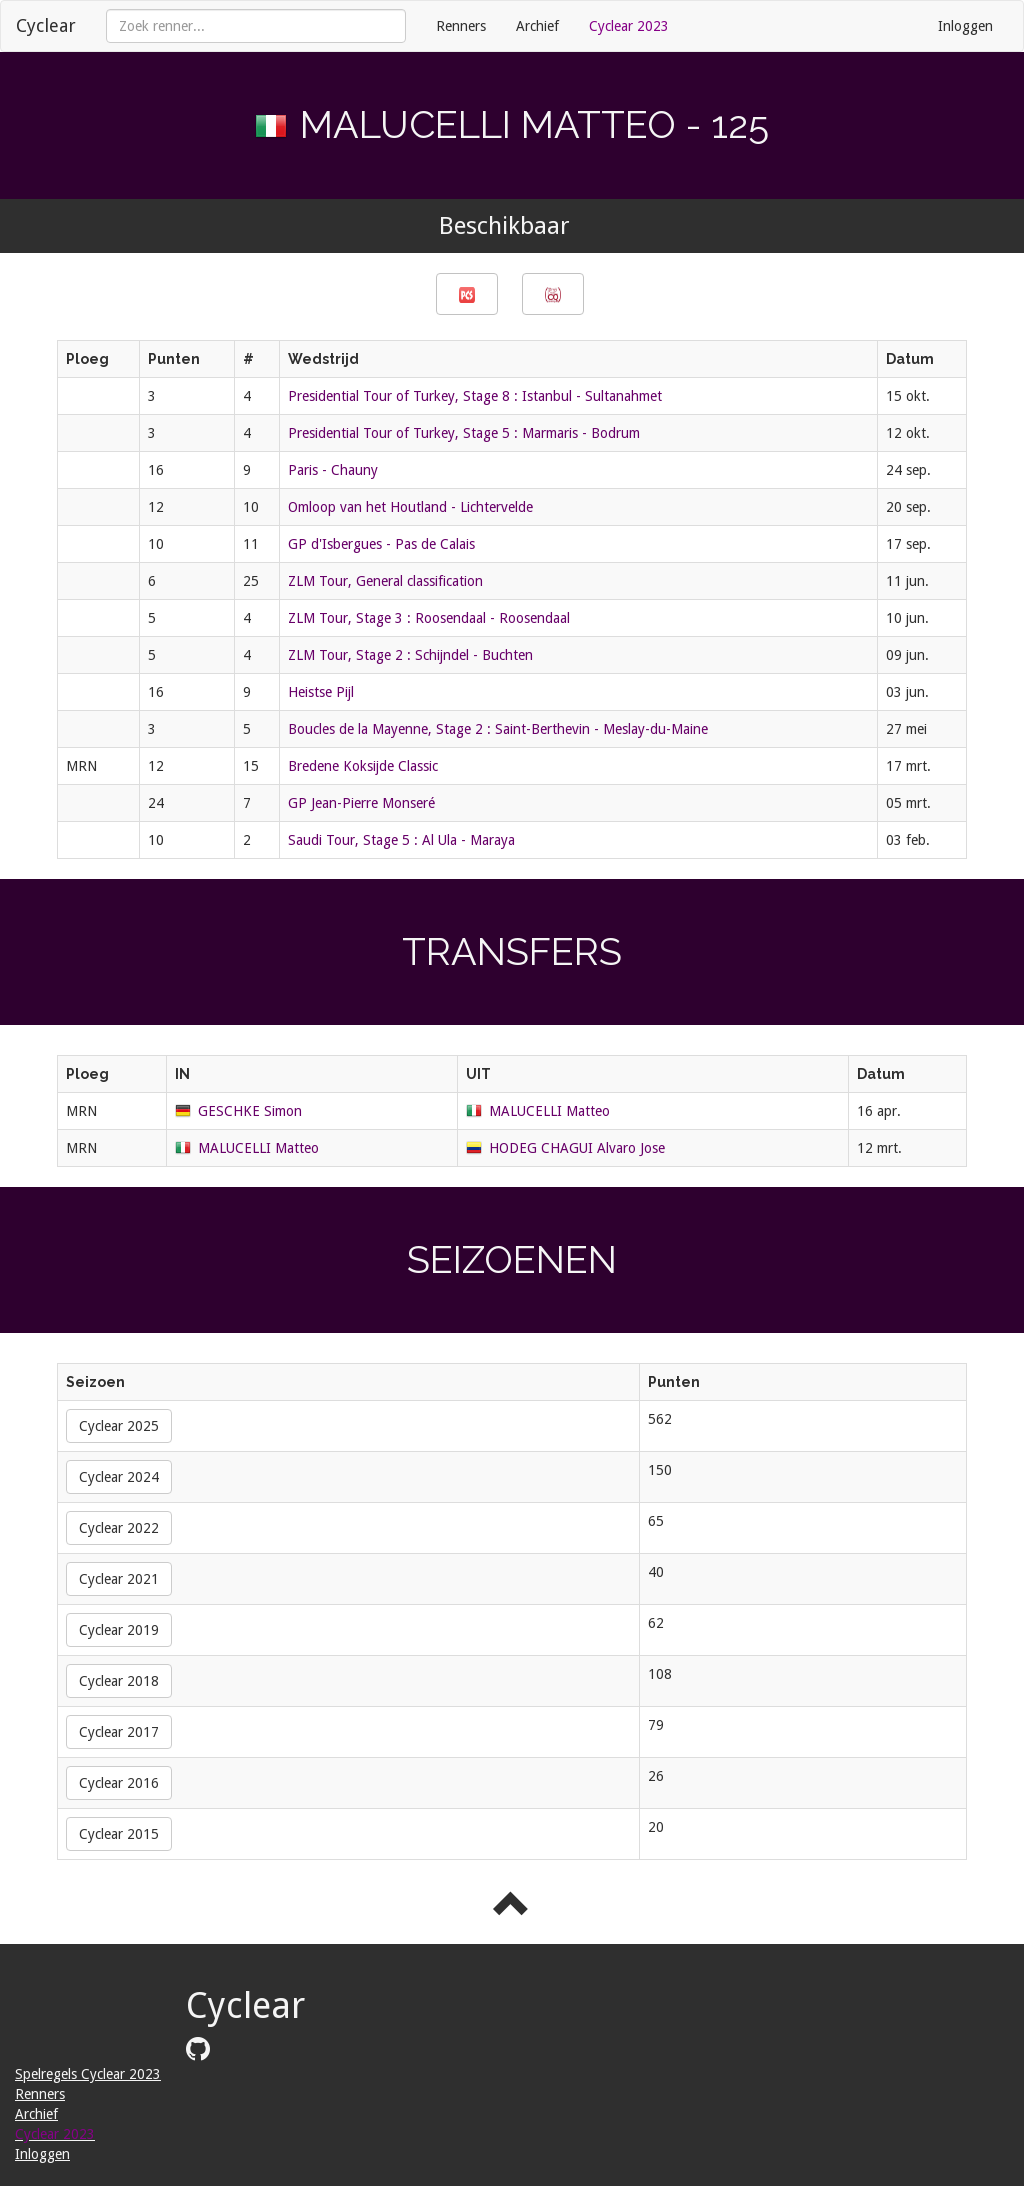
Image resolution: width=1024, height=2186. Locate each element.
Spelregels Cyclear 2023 (88, 2074)
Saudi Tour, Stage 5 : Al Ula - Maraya (401, 840)
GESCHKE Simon (250, 1111)
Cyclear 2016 (119, 1783)
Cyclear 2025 (119, 1426)
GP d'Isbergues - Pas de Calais (381, 544)
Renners (461, 26)
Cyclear (46, 25)
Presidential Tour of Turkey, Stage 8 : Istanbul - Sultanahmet (475, 396)
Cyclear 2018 (119, 1681)
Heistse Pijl (321, 692)
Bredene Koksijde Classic (363, 766)
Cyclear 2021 (119, 1579)
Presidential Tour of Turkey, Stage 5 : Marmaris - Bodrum (464, 433)
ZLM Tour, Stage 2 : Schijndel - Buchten (410, 655)
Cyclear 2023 (629, 26)
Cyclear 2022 (119, 1528)
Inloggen (965, 26)
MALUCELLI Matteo (549, 1111)
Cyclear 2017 (119, 1732)
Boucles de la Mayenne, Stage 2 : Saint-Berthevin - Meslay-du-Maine (498, 729)
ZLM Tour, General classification (385, 581)
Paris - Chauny (333, 470)
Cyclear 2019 (119, 1630)
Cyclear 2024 (119, 1477)
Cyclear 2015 (119, 1834)
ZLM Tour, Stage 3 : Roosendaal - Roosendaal (429, 618)
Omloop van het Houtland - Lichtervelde (410, 507)
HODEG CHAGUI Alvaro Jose (577, 1148)
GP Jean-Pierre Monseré (361, 803)
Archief (537, 26)
